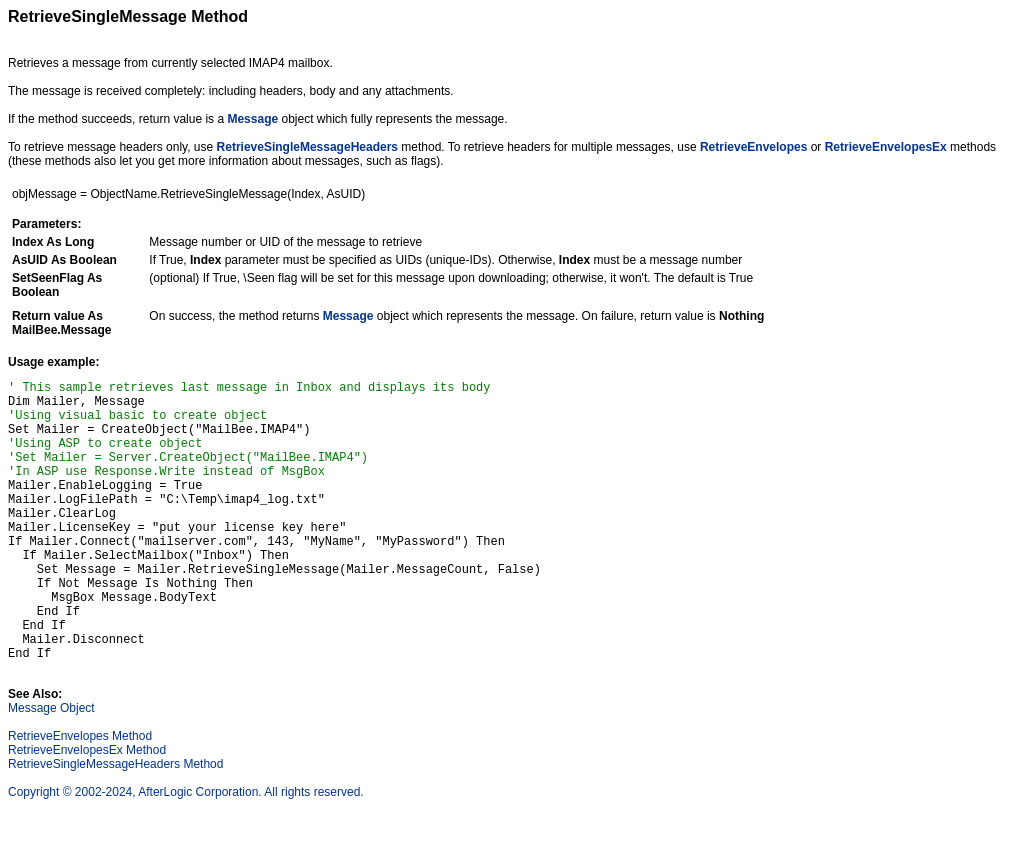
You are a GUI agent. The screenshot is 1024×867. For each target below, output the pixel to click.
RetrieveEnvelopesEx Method (87, 810)
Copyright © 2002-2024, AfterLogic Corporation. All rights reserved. (186, 852)
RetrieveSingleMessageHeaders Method (115, 824)
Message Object (51, 768)
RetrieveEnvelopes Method (80, 796)
